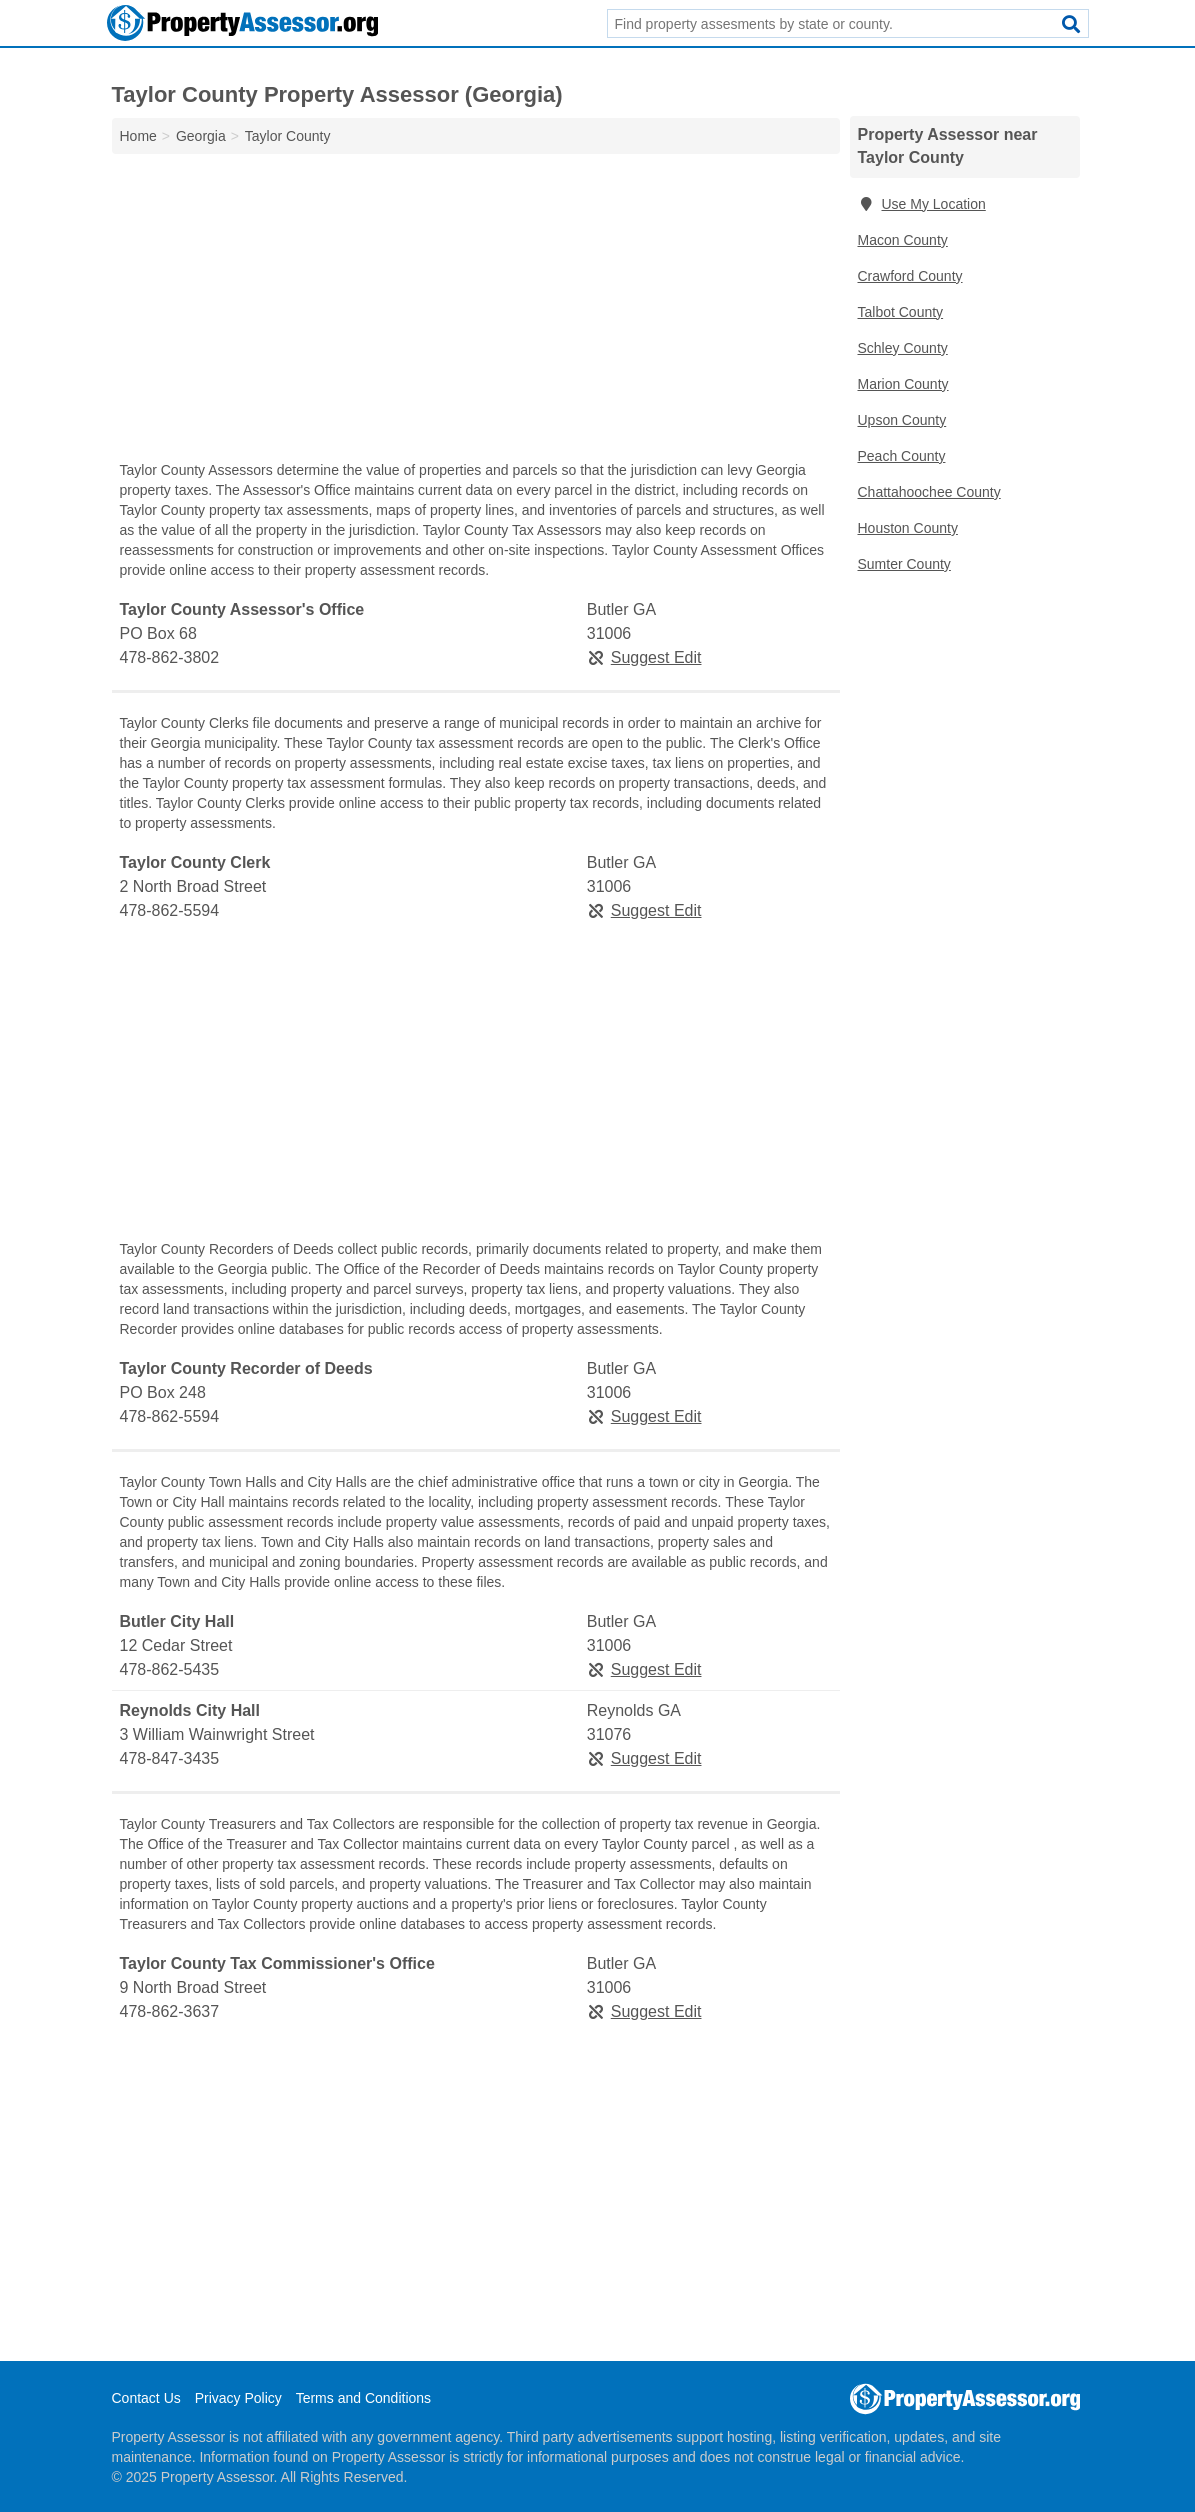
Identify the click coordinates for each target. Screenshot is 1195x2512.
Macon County (903, 240)
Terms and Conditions (363, 2398)
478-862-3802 (170, 657)
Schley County (903, 348)
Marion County (903, 384)
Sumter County (904, 564)
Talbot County (901, 312)
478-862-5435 (170, 1669)
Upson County (902, 420)
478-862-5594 (170, 910)
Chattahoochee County (929, 492)
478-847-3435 (170, 1758)
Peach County (902, 456)
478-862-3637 (170, 2011)
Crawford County (910, 276)
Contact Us (146, 2398)
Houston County (908, 528)
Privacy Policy (238, 2398)
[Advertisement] (476, 312)
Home (138, 136)
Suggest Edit (644, 657)
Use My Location (922, 204)
